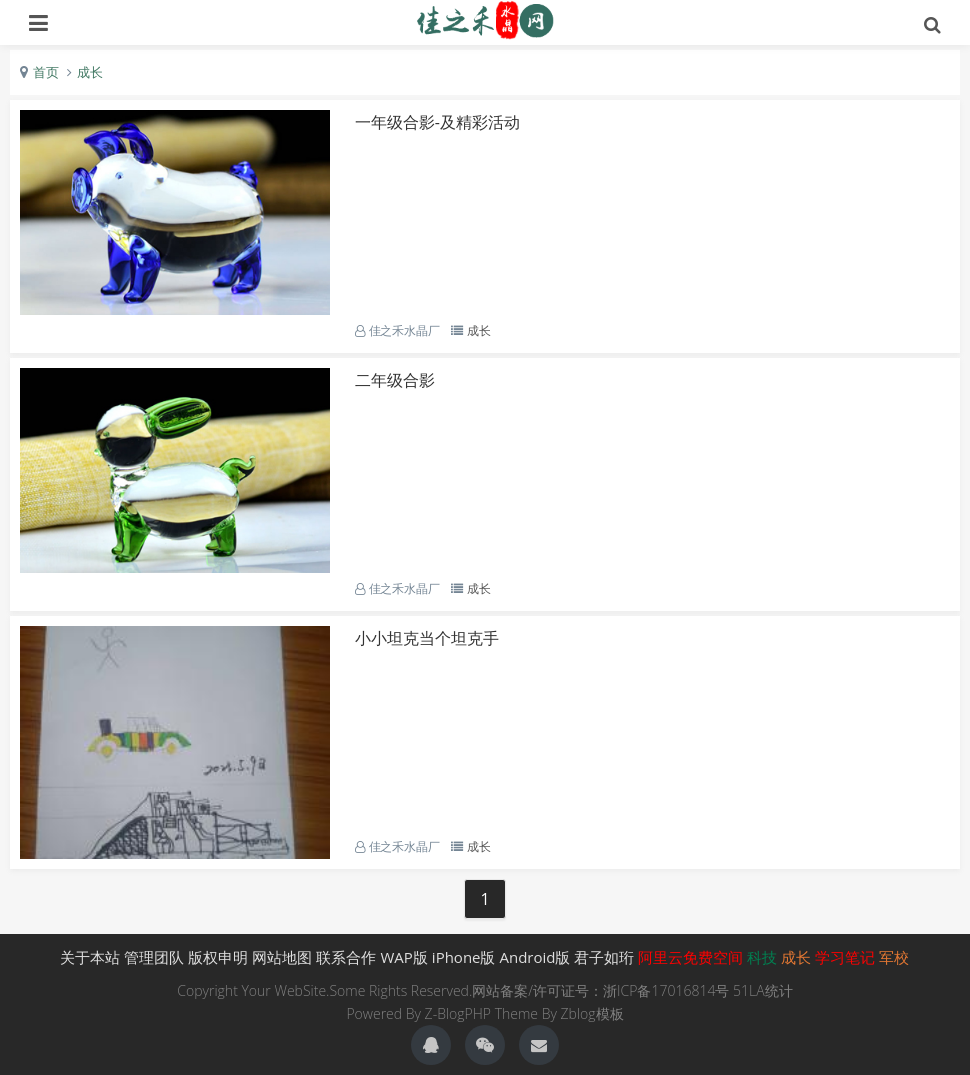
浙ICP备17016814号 (666, 990)
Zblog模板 (592, 1013)
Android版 (535, 957)
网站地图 (282, 957)
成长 (90, 72)
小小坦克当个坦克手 (427, 638)
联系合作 (346, 957)
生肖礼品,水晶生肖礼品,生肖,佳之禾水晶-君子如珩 (485, 20)
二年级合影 (395, 380)
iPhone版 (464, 957)
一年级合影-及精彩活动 (437, 122)
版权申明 (218, 957)
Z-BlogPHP (458, 1013)
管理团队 (154, 957)
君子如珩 (604, 957)
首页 (46, 72)
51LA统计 (763, 990)
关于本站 (90, 957)
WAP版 (403, 957)
